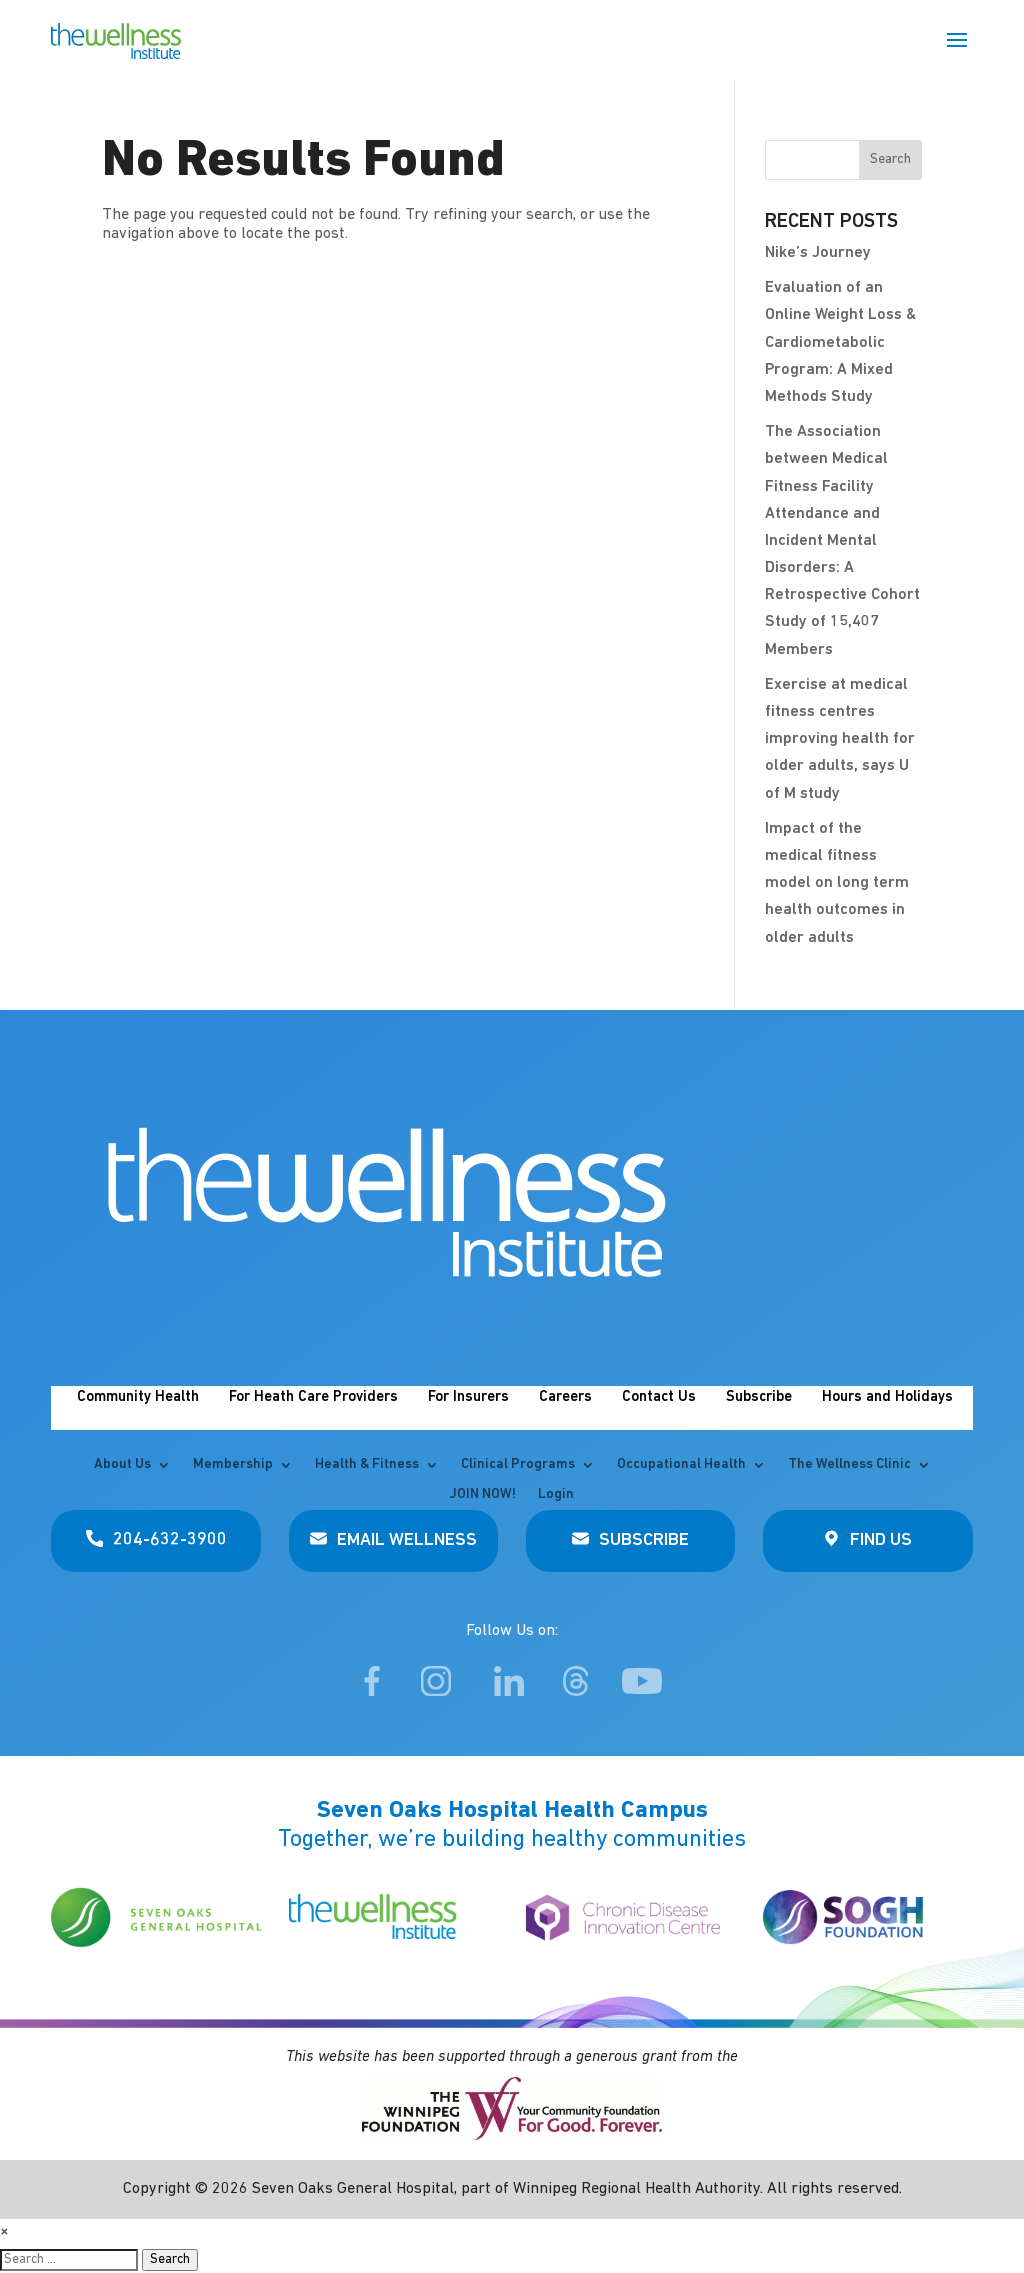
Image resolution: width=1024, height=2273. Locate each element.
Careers (565, 1397)
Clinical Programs (518, 1465)
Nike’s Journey (818, 253)
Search (170, 2259)
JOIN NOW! (483, 1495)
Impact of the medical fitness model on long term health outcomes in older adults (837, 883)
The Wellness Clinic (849, 1465)
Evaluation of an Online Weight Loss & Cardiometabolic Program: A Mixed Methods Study (840, 342)
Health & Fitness (367, 1465)
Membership (233, 1465)
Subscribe (759, 1397)
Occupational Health (681, 1465)
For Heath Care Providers (313, 1397)
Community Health (138, 1397)
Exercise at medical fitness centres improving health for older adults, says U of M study (840, 739)
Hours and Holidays (887, 1397)
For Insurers (468, 1397)
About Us (122, 1465)
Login (556, 1495)
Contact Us (659, 1397)
